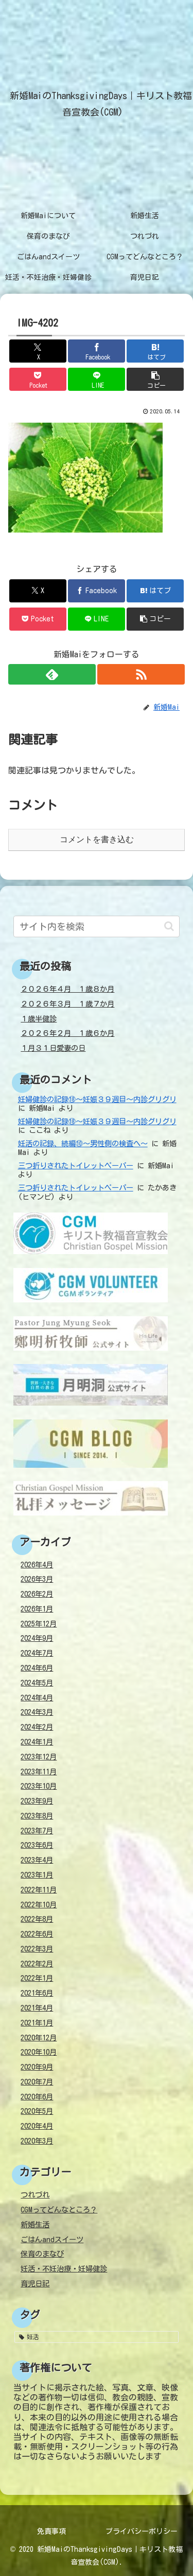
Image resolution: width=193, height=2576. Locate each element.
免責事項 (51, 2531)
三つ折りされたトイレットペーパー (75, 1165)
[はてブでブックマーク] (155, 351)
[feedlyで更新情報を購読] (52, 674)
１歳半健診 (39, 1018)
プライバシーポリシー (142, 2531)
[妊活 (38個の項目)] (96, 2336)
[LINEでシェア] (96, 379)
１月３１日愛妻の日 (53, 1048)
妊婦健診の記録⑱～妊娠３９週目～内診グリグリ (97, 1099)
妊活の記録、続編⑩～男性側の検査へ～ (83, 1143)
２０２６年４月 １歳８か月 (67, 989)
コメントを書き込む (97, 839)
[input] (96, 926)
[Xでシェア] (37, 351)
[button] (155, 379)
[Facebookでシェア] (96, 351)
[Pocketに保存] (37, 379)
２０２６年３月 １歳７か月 (67, 1004)
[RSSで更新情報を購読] (141, 674)
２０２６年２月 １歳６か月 (67, 1033)
